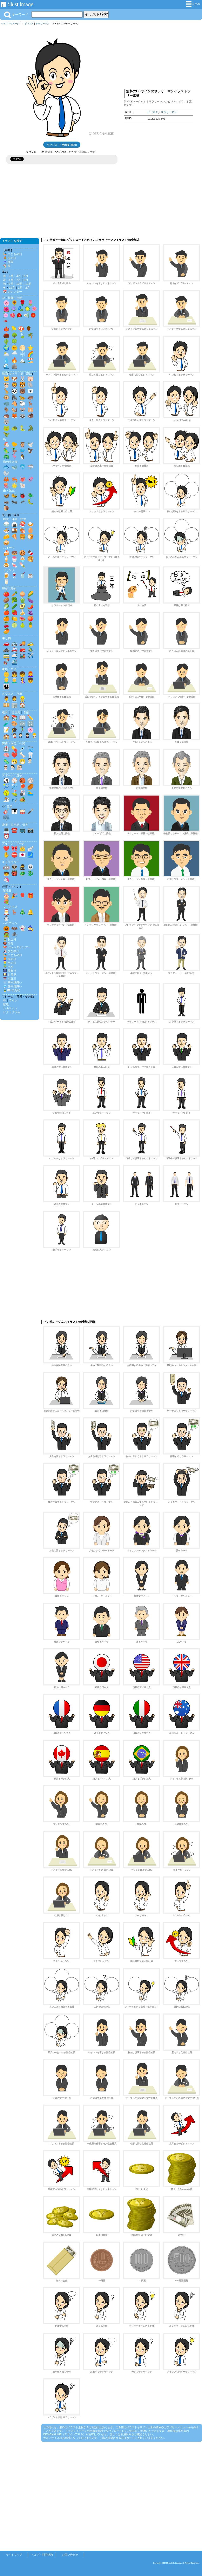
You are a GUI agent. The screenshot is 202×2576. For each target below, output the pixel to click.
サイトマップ (14, 2554)
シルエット (10, 1008)
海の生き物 (10, 461)
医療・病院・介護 (13, 743)
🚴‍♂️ (30, 649)
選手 (19, 775)
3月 (11, 276)
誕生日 (7, 890)
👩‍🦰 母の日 (9, 959)
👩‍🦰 (30, 674)
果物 (13, 588)
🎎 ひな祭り (11, 951)
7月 (18, 279)
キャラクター (10, 862)
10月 (19, 283)
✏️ (30, 717)
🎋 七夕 (8, 966)
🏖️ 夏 (7, 265)
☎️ (14, 830)
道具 (25, 824)
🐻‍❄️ (30, 391)
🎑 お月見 (9, 974)
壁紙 (6, 1004)
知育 (27, 712)
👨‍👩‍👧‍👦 (6, 686)
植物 (11, 297)
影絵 (29, 373)
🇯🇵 (22, 855)
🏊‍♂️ (30, 793)
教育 (5, 712)
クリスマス (10, 906)
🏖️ (30, 360)
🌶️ (30, 606)
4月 (18, 276)
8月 (26, 279)
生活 (13, 669)
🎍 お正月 (9, 939)
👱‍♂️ (6, 680)
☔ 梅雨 (8, 262)
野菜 (5, 588)
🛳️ (14, 662)
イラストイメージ (10, 23)
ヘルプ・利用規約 (42, 2554)
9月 (11, 283)
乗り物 (6, 638)
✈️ (30, 656)
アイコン (8, 843)
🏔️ (22, 360)
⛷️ (6, 799)
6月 (11, 279)
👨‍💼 (6, 699)
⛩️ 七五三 (9, 978)
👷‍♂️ (22, 699)
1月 (20, 287)
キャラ (13, 373)
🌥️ (6, 354)
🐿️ (14, 410)
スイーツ (9, 547)
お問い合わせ (70, 2554)
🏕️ (22, 799)
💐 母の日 (9, 258)
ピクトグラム (11, 1012)
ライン (13, 1000)
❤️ (14, 755)
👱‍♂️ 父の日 (9, 963)
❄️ (22, 354)
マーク (20, 843)
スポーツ (8, 775)
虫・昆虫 (9, 490)
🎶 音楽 (7, 806)
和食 (6, 519)
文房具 (16, 712)
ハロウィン (10, 923)
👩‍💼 (14, 699)
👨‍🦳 (14, 680)
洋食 (15, 519)
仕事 (19, 693)
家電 (5, 824)
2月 (27, 287)
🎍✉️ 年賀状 (11, 990)
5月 (26, 276)
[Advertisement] (158, 56)
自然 (19, 297)
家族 (5, 669)
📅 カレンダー (12, 291)
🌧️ (14, 354)
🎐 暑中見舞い (12, 986)
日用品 (15, 824)
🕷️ (14, 934)
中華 (23, 519)
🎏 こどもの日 (12, 254)
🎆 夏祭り (9, 970)
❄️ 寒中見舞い (12, 982)
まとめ (193, 4)
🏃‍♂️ (22, 730)
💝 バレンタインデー (17, 947)
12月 (12, 287)
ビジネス (28, 23)
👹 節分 (8, 943)
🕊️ (30, 444)
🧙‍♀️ (30, 928)
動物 (5, 373)
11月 (28, 283)
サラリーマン (42, 23)
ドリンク (9, 570)
